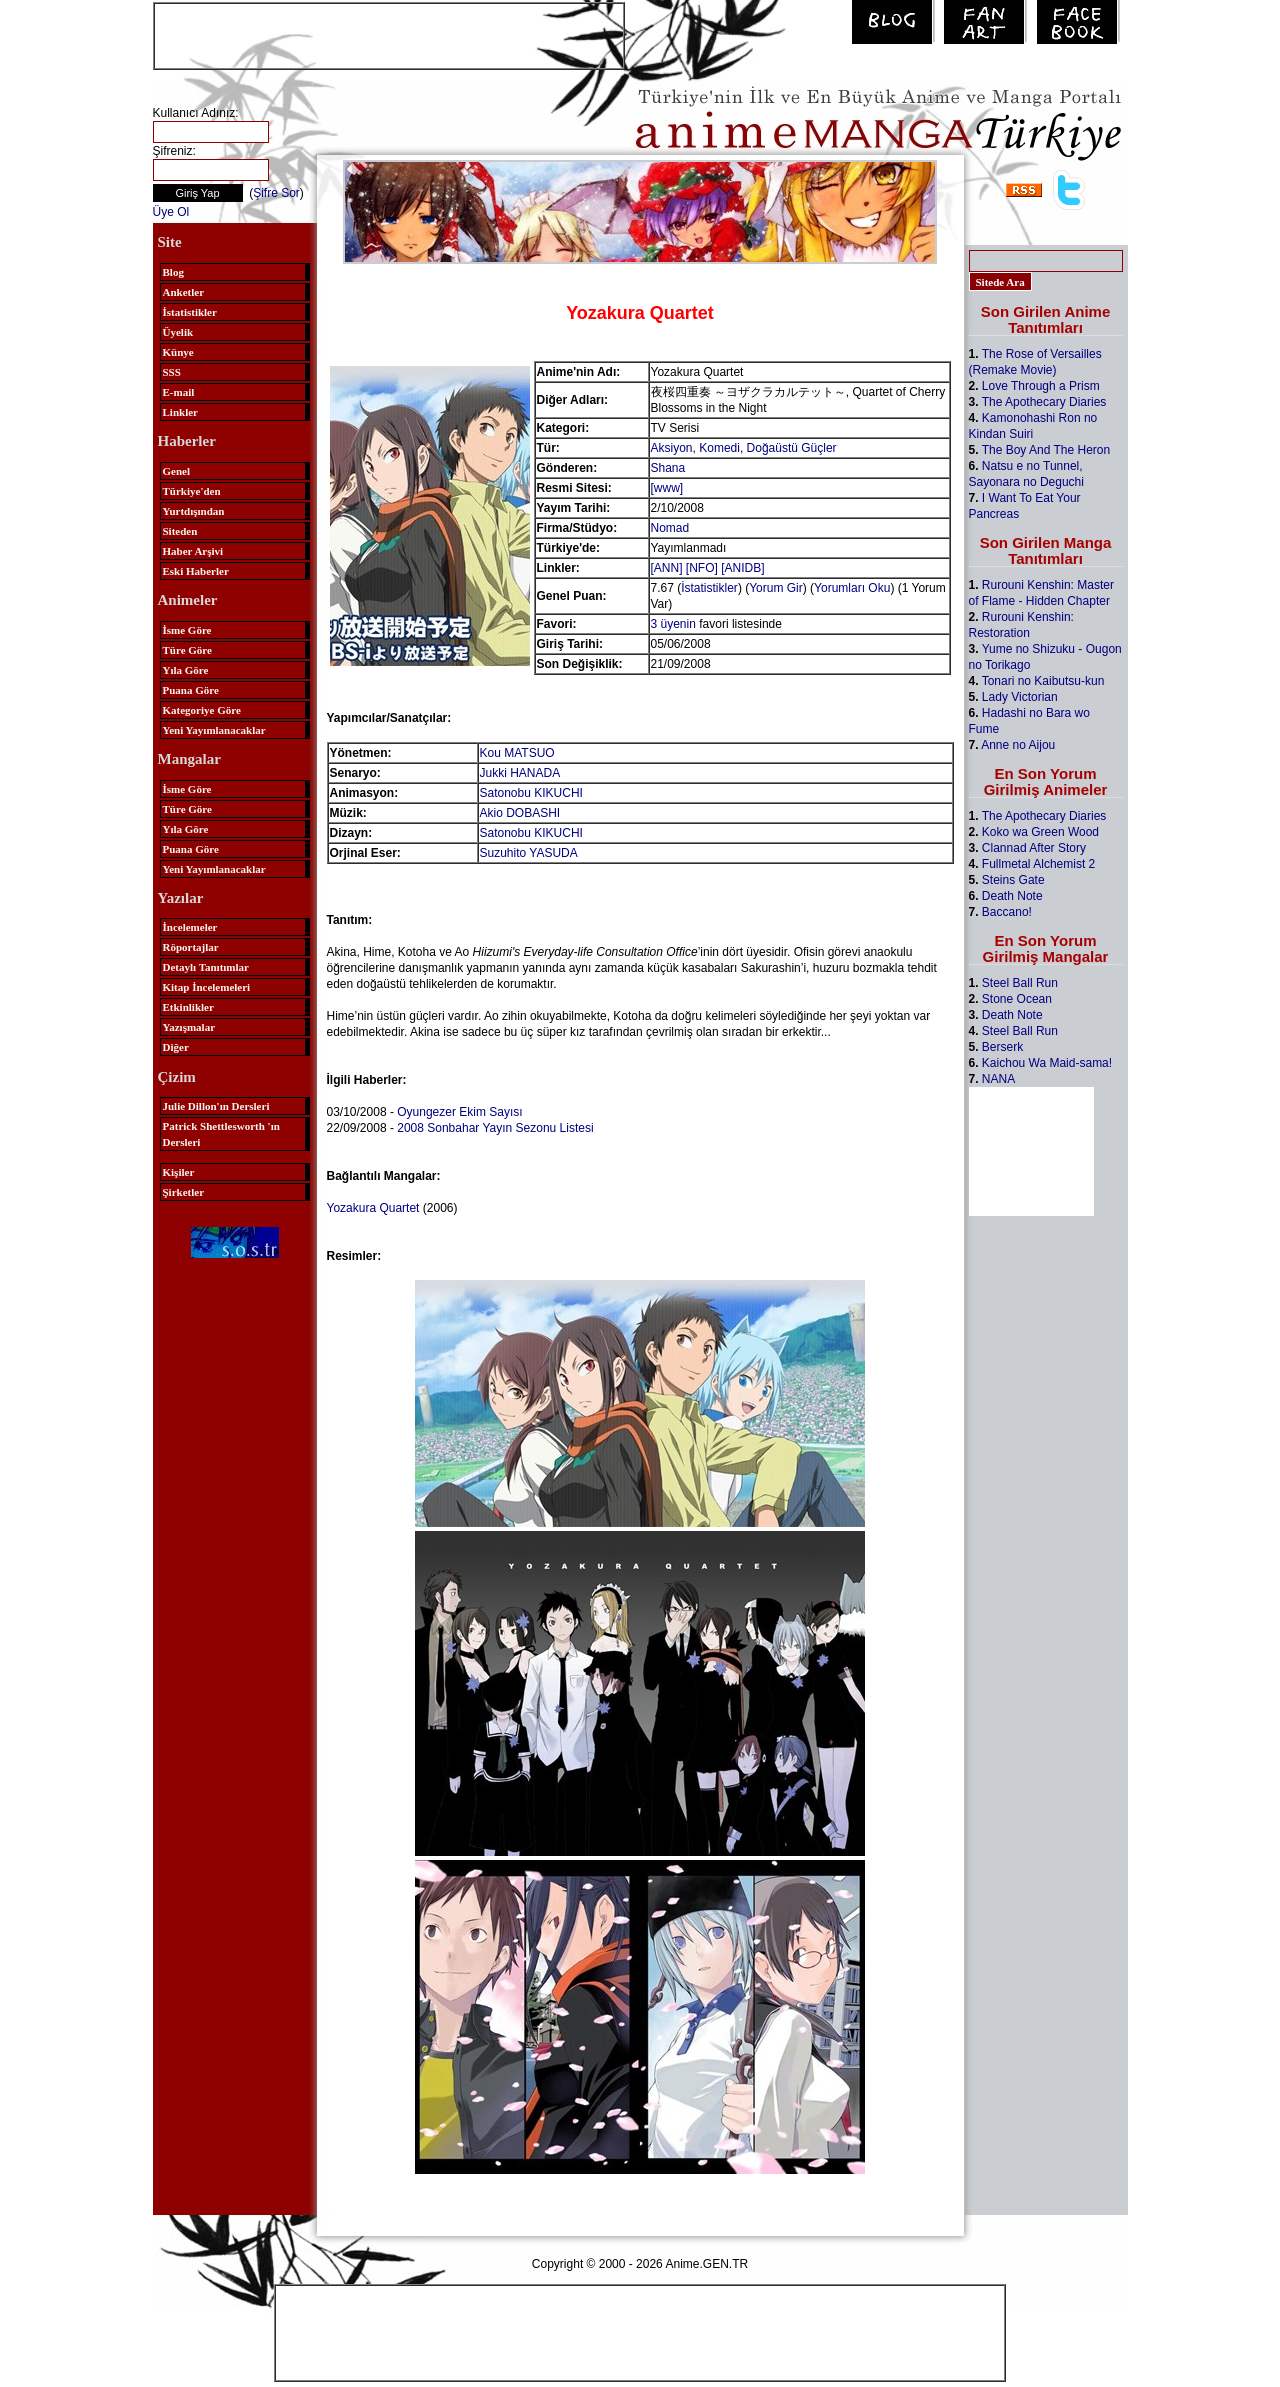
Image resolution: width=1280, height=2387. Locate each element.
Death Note (1012, 896)
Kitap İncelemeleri (207, 987)
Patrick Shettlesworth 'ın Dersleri (221, 1134)
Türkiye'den (192, 491)
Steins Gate (1013, 880)
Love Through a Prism (1041, 386)
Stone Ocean (1017, 999)
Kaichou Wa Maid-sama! (1047, 1063)
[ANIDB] (742, 568)
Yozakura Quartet (373, 1208)
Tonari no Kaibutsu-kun (1043, 681)
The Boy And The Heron (1046, 450)
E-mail (179, 392)
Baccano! (1007, 912)
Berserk (1002, 1047)
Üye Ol (171, 212)
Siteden (180, 531)
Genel (177, 471)
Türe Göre (187, 650)
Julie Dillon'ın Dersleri (216, 1106)
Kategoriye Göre (202, 710)
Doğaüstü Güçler (792, 448)
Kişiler (179, 1172)
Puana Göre (191, 690)
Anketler (184, 292)
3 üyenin (673, 624)
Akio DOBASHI (520, 813)
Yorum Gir (776, 588)
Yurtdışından (194, 511)
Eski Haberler (196, 571)
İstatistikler (190, 312)
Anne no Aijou (1018, 745)
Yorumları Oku (852, 588)
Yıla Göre (186, 670)
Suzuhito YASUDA (529, 853)
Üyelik (178, 332)
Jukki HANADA (520, 773)
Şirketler (184, 1192)
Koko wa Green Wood (1040, 832)
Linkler (180, 412)
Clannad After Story (1034, 848)
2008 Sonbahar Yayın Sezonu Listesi (495, 1128)
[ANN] (667, 568)
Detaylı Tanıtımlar (206, 967)
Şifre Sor (276, 193)
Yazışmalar (189, 1027)
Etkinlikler (188, 1007)
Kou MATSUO (517, 753)
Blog (173, 272)
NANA (998, 1079)
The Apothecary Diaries (1044, 402)
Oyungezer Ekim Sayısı (459, 1112)
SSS (172, 372)
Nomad (670, 528)
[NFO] (702, 568)
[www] (667, 488)
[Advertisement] (389, 34)
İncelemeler (190, 927)
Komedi (719, 448)
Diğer (176, 1047)
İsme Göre (187, 630)
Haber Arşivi (193, 551)
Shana (668, 468)
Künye (178, 352)
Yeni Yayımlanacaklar (214, 730)
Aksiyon (672, 448)
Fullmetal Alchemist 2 (1038, 864)
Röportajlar (191, 947)
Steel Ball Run (1020, 983)
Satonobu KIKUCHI (531, 793)
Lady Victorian (1020, 697)
